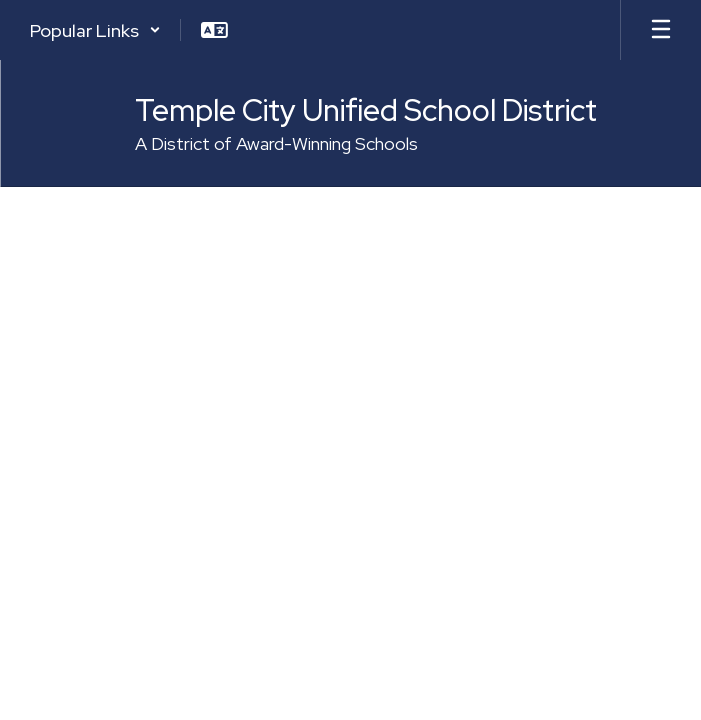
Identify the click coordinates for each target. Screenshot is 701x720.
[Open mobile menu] (661, 30)
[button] (95, 30)
